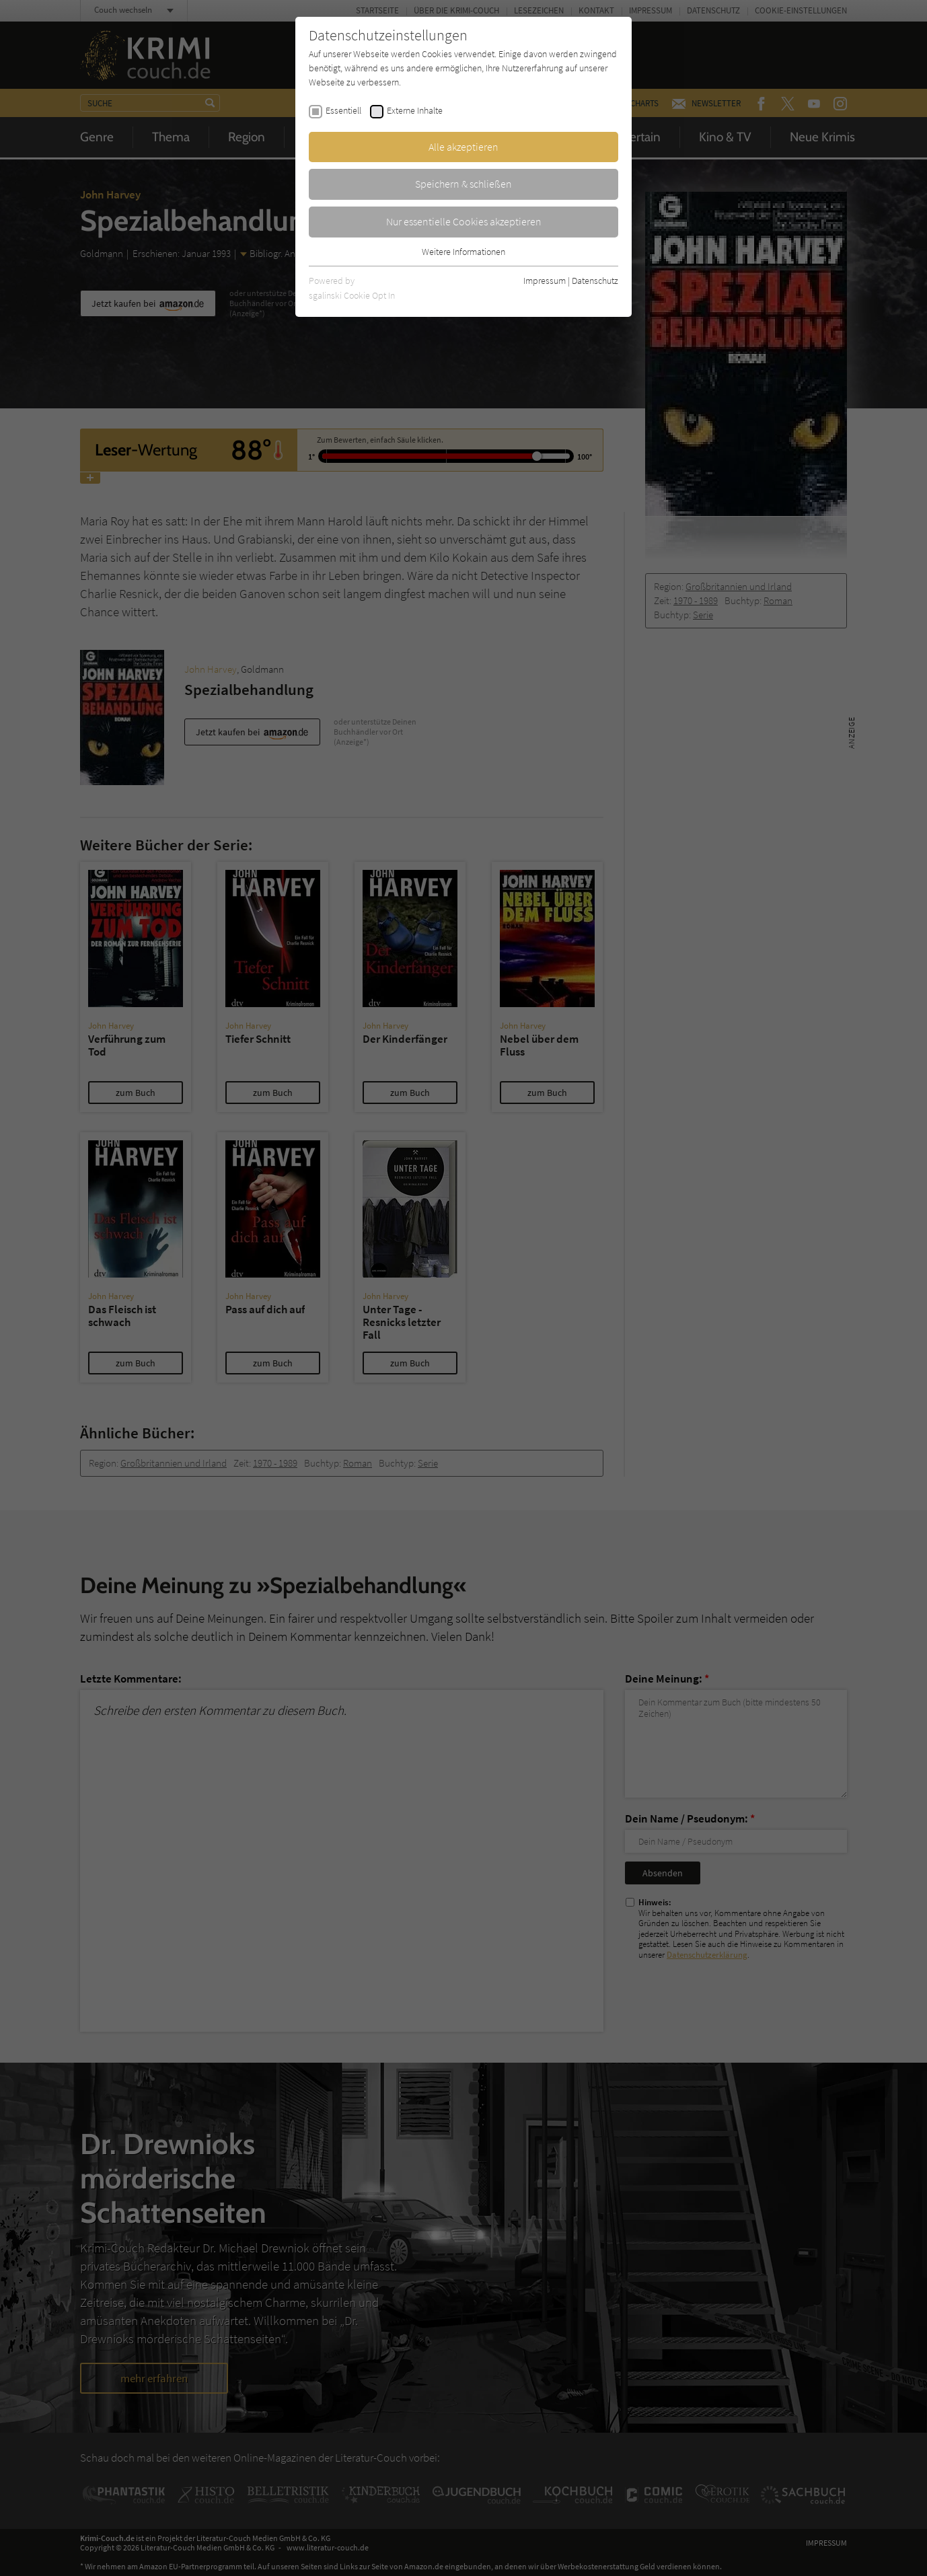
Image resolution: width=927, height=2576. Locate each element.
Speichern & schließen (463, 183)
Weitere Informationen (463, 252)
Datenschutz (595, 280)
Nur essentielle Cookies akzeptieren (464, 221)
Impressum (544, 280)
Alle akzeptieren (463, 146)
